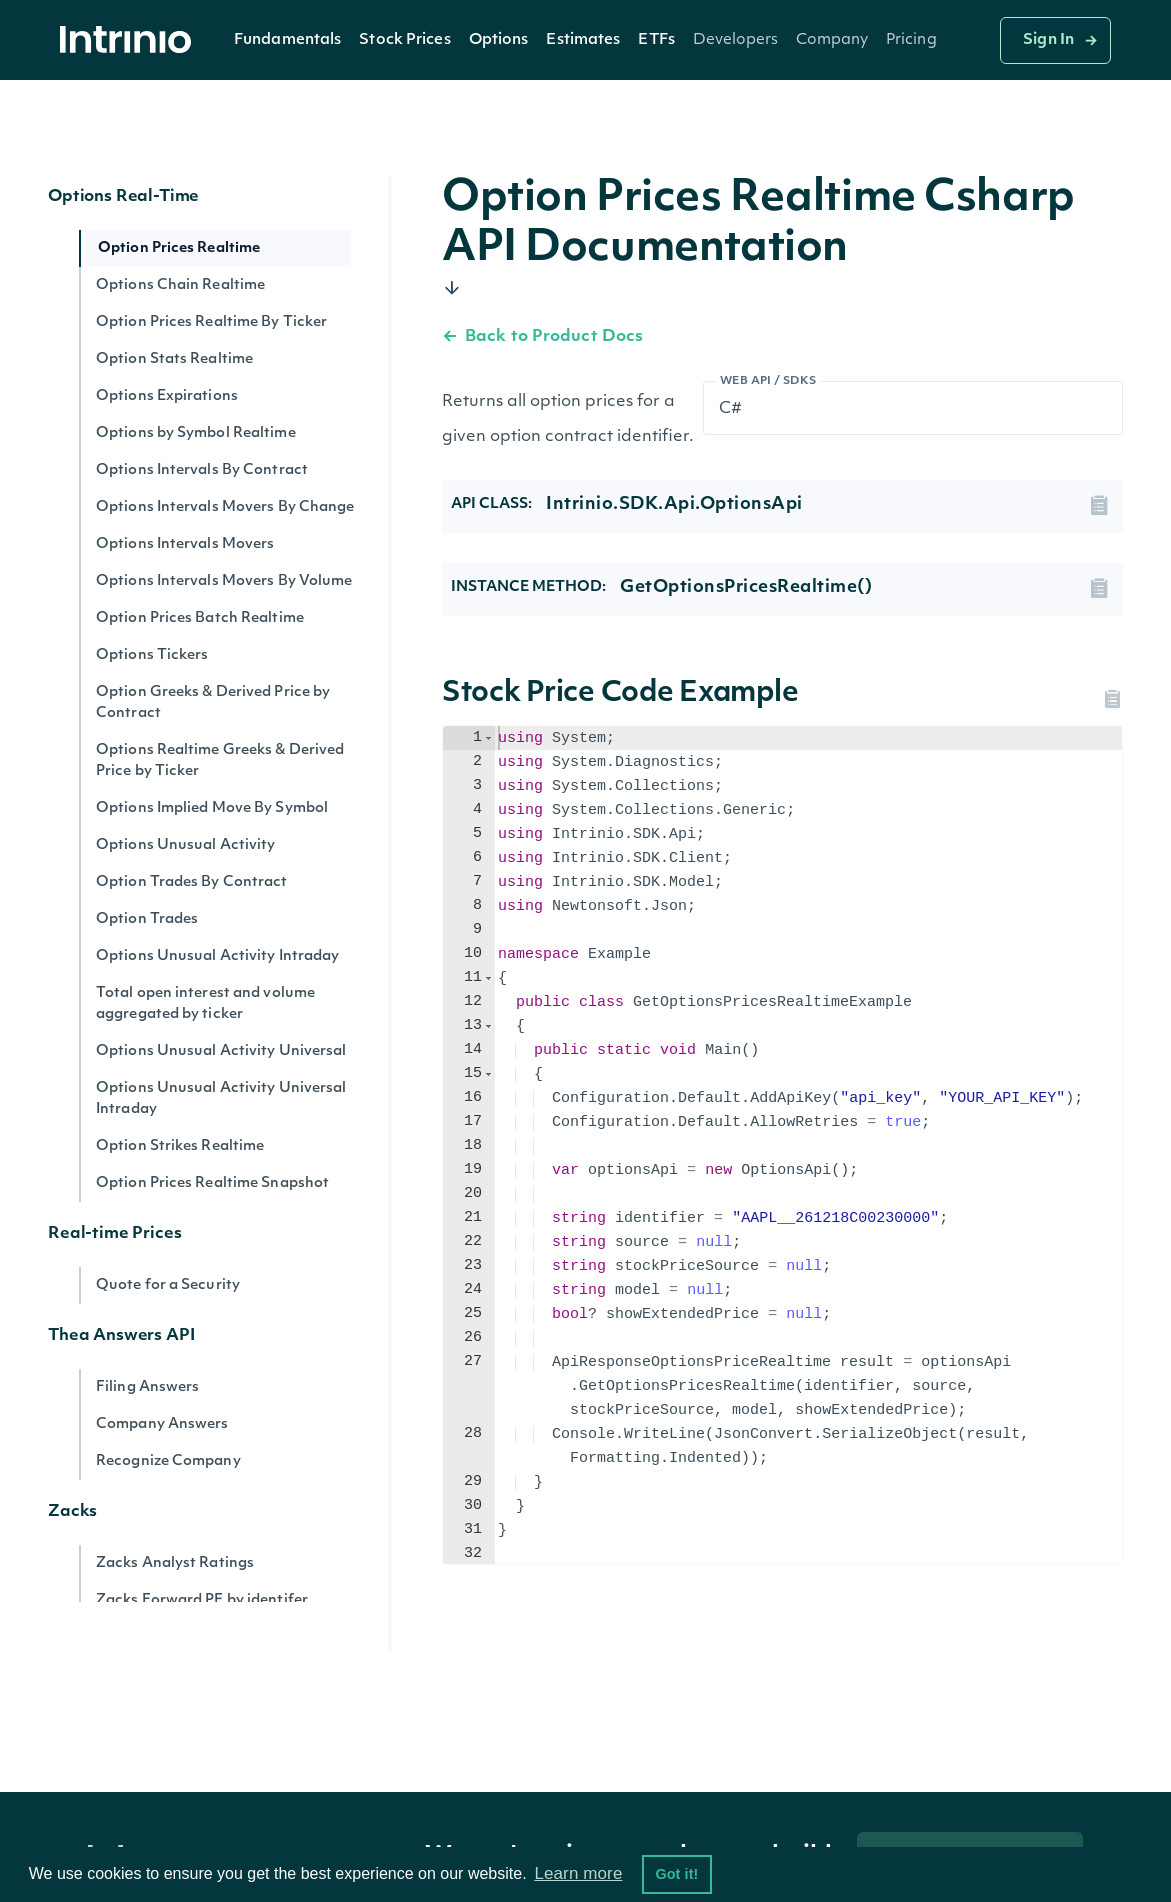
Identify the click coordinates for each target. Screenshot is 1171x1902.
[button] (287, 40)
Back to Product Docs (542, 337)
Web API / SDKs (768, 381)
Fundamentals (287, 40)
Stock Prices (404, 40)
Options (499, 40)
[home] (131, 40)
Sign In (1048, 40)
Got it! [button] (676, 1874)
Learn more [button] (578, 1873)
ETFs (656, 40)
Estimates (583, 40)
